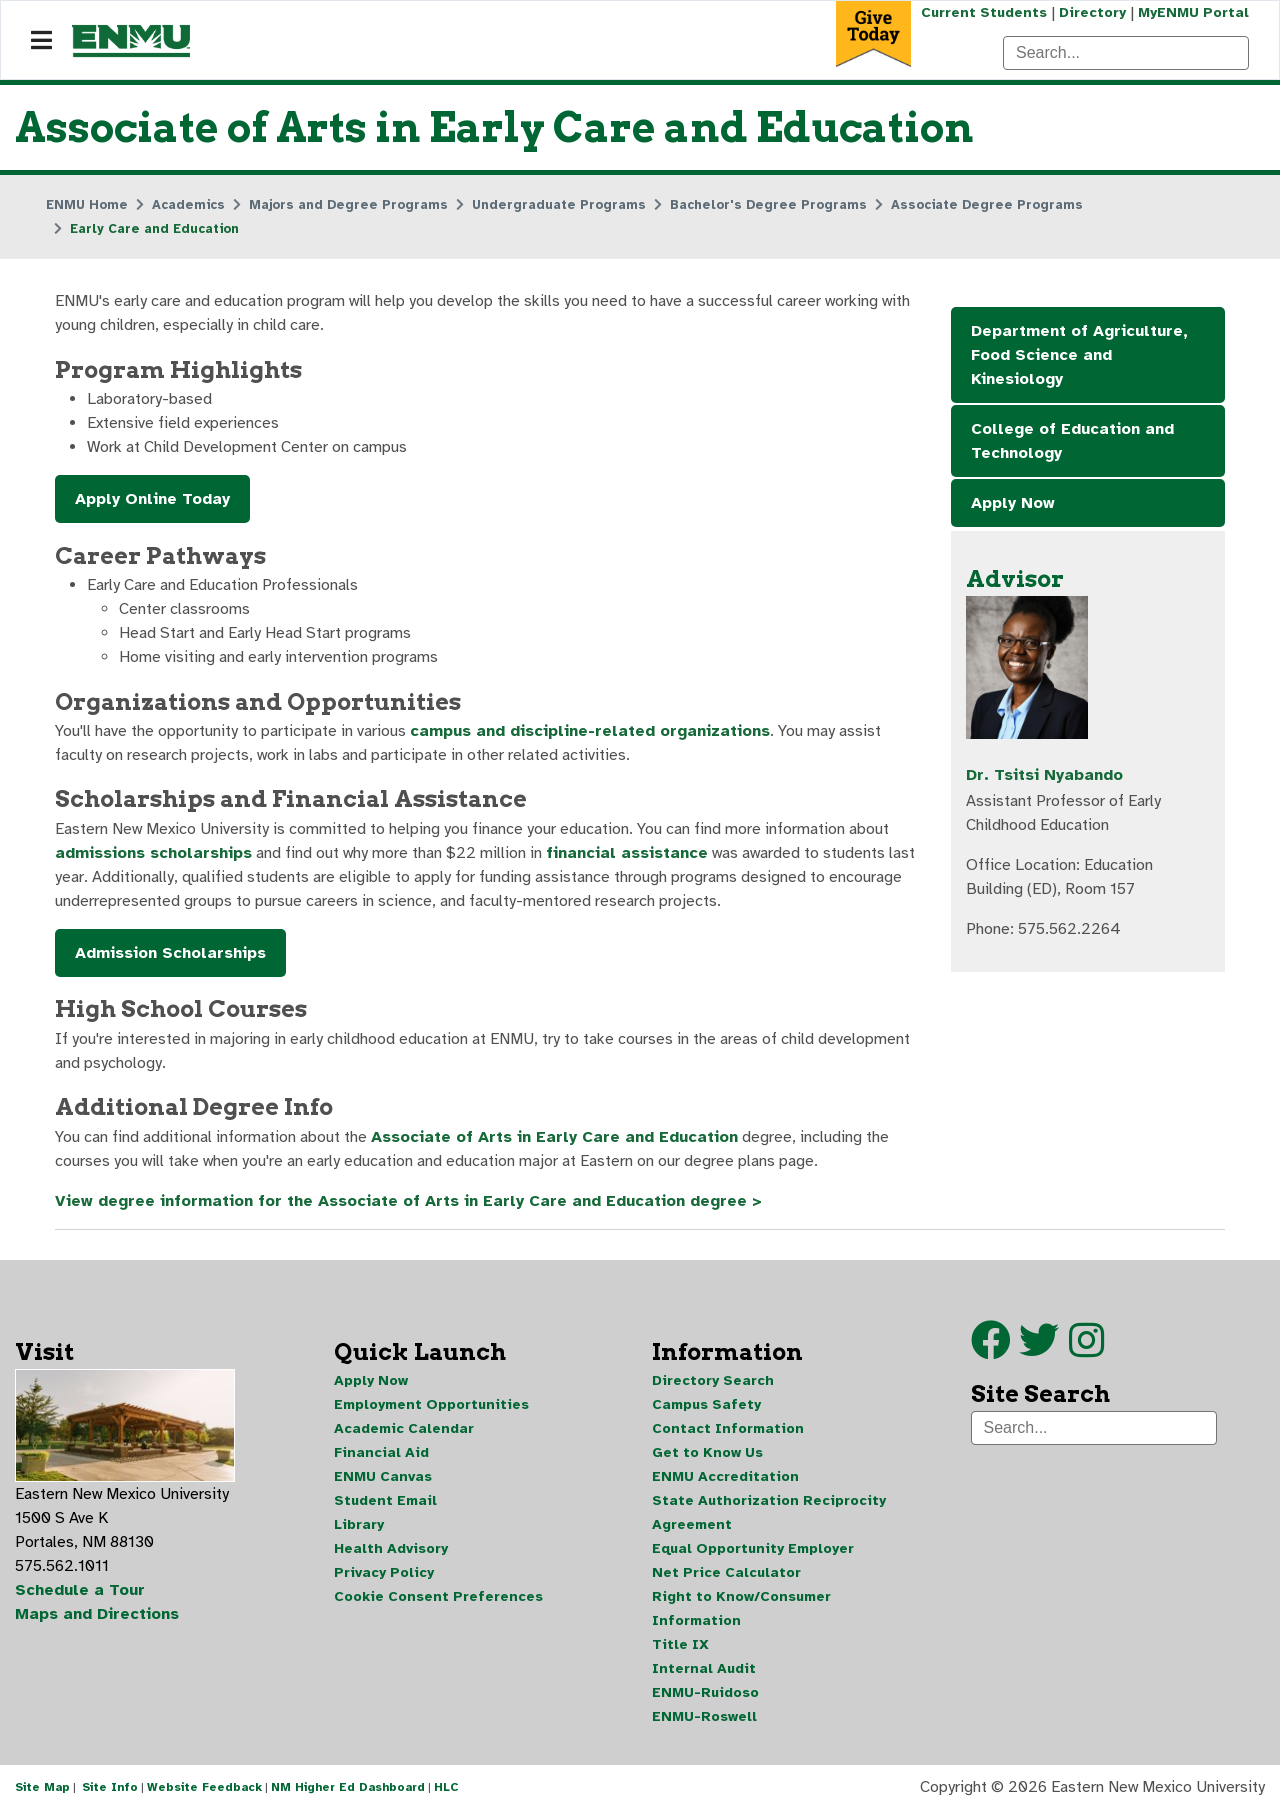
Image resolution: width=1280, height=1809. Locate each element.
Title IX (680, 1644)
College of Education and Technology (1072, 441)
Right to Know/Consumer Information (741, 1608)
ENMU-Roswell (704, 1716)
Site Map (42, 1787)
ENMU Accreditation (725, 1476)
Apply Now (1013, 503)
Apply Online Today (152, 499)
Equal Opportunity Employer (753, 1548)
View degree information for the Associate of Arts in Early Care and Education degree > (408, 1201)
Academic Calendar (404, 1428)
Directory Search (713, 1380)
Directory (1092, 12)
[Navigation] (41, 41)
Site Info (110, 1787)
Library (359, 1524)
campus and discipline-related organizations (590, 731)
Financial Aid (381, 1452)
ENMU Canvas (383, 1476)
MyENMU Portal (1193, 12)
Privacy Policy (384, 1572)
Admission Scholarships (170, 953)
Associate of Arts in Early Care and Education (554, 1137)
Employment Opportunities (431, 1404)
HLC (446, 1787)
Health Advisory (391, 1548)
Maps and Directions (97, 1614)
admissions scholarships (153, 853)
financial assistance (627, 853)
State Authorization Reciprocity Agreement (769, 1512)
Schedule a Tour (80, 1590)
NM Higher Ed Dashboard (348, 1787)
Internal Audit (704, 1668)
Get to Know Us (707, 1452)
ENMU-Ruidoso (705, 1692)
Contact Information (728, 1428)
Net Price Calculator (726, 1572)
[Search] (1126, 53)
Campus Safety (706, 1404)
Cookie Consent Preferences (438, 1596)
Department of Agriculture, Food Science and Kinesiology (1079, 355)
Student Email (385, 1500)
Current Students (984, 12)
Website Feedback (204, 1787)
